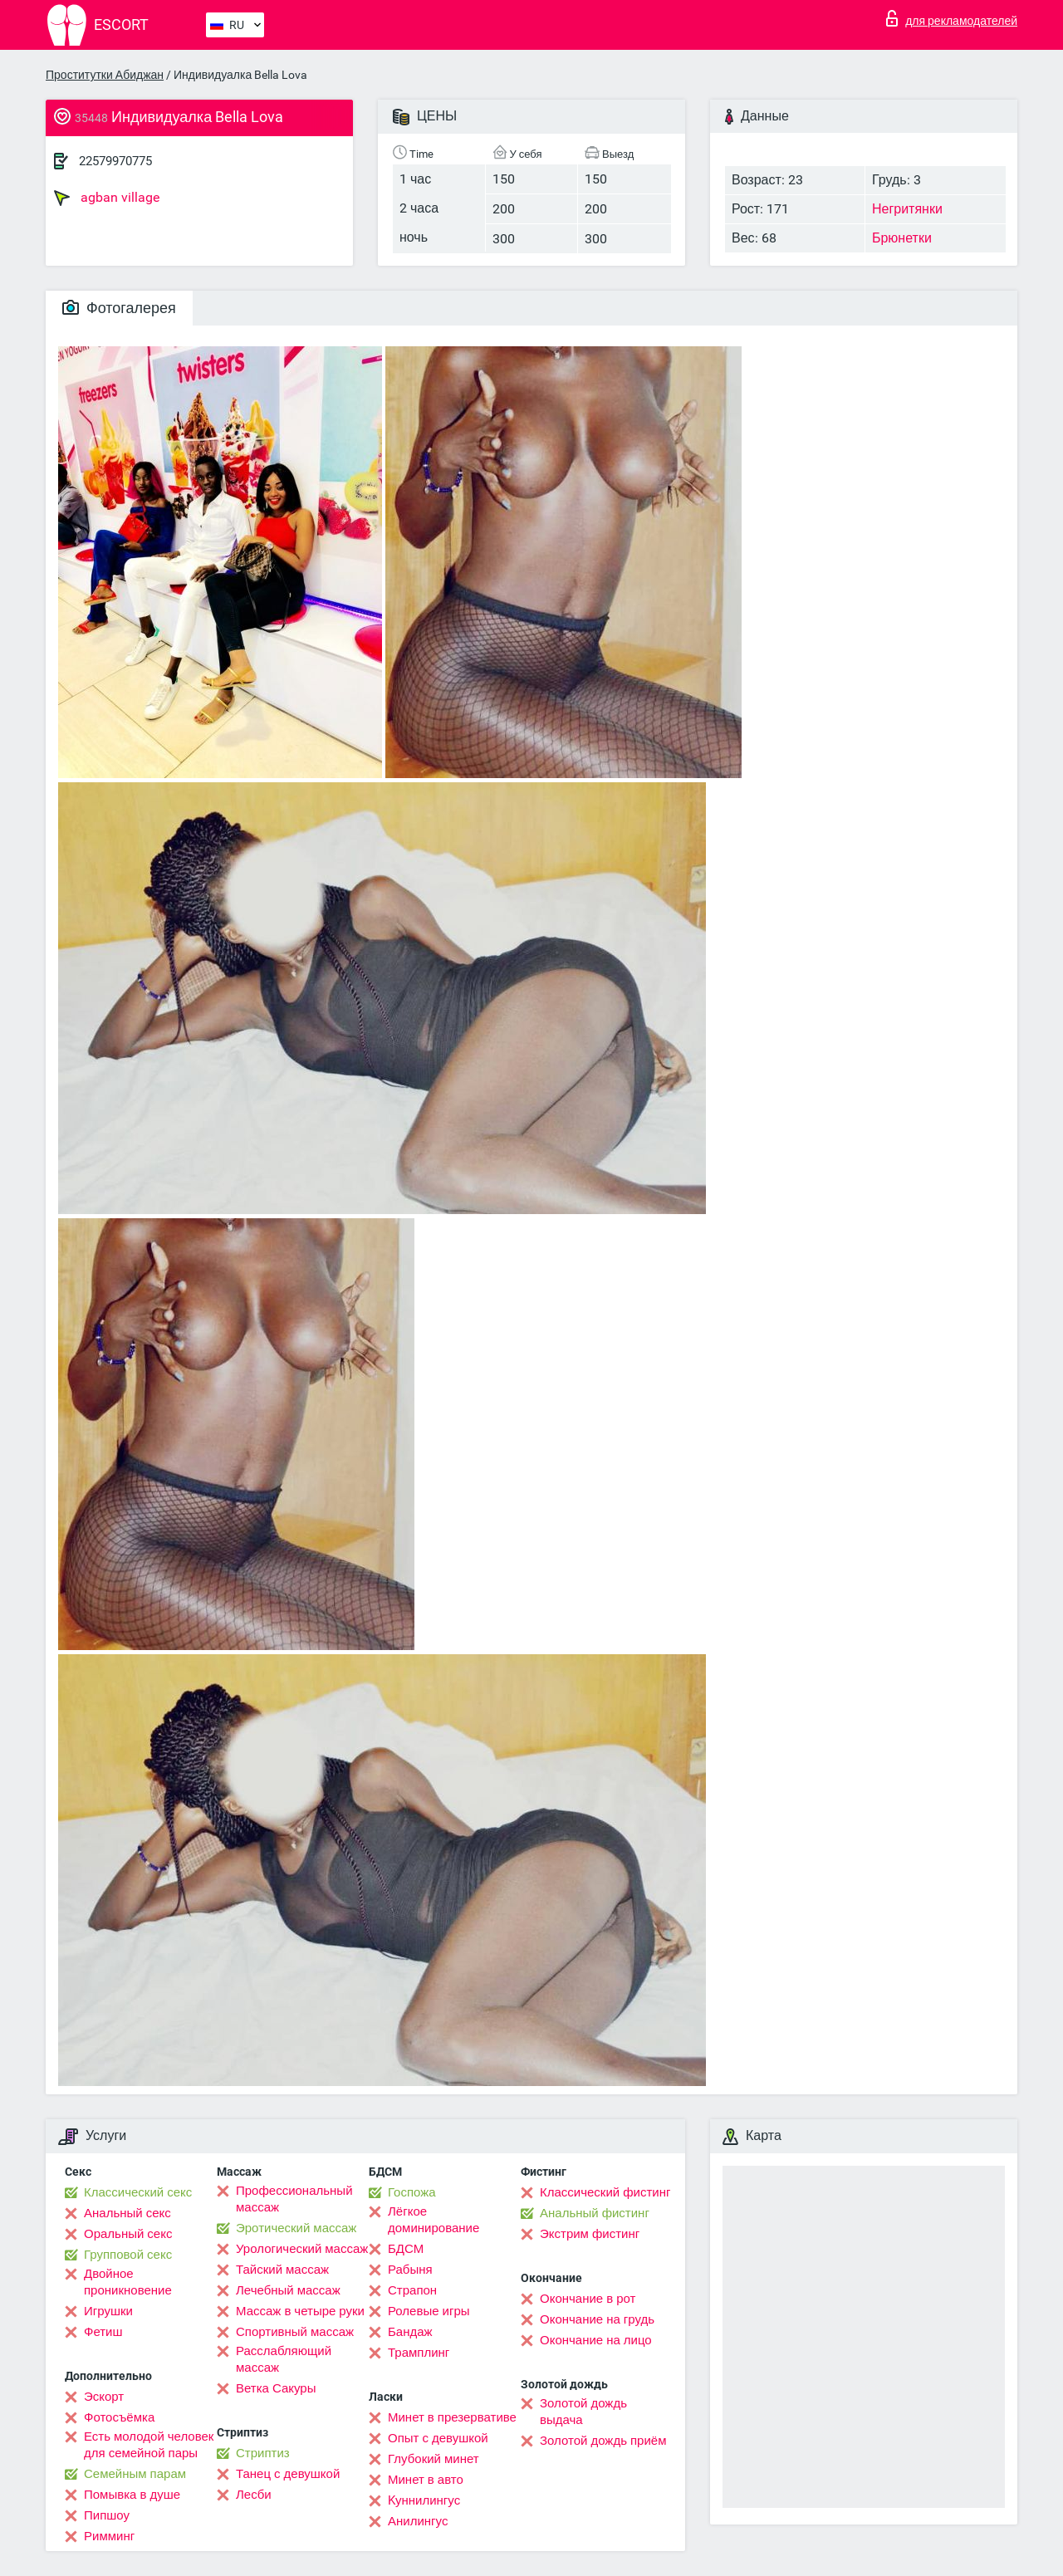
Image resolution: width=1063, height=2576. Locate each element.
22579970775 (115, 161)
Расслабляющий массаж (283, 2359)
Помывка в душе (132, 2494)
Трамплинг (418, 2352)
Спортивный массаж (295, 2331)
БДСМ (406, 2248)
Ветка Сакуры (276, 2388)
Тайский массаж (282, 2269)
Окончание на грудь (597, 2319)
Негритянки (907, 209)
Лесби (254, 2494)
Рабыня (410, 2269)
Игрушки (108, 2311)
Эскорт (104, 2396)
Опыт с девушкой (438, 2438)
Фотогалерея (119, 307)
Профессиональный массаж (294, 2199)
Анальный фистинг (594, 2213)
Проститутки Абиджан (105, 74)
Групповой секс (128, 2254)
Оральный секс (128, 2233)
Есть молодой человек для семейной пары (148, 2445)
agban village (106, 197)
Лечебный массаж (288, 2290)
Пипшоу (107, 2515)
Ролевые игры (429, 2311)
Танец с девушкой (288, 2473)
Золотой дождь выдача (583, 2411)
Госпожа (412, 2192)
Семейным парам (135, 2473)
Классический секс (138, 2192)
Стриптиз (263, 2453)
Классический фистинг (605, 2192)
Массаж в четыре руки (300, 2311)
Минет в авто (425, 2479)
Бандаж (410, 2331)
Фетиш (103, 2331)
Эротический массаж (296, 2228)
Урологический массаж (302, 2248)
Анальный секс (127, 2213)
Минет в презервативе (452, 2417)
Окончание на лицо (596, 2340)
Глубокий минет (433, 2458)
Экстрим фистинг (589, 2233)
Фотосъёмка (119, 2417)
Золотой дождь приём (603, 2440)
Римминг (109, 2536)
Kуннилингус (424, 2500)
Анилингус (418, 2521)
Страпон (412, 2290)
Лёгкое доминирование (433, 2220)
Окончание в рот (587, 2298)
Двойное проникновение (128, 2282)
